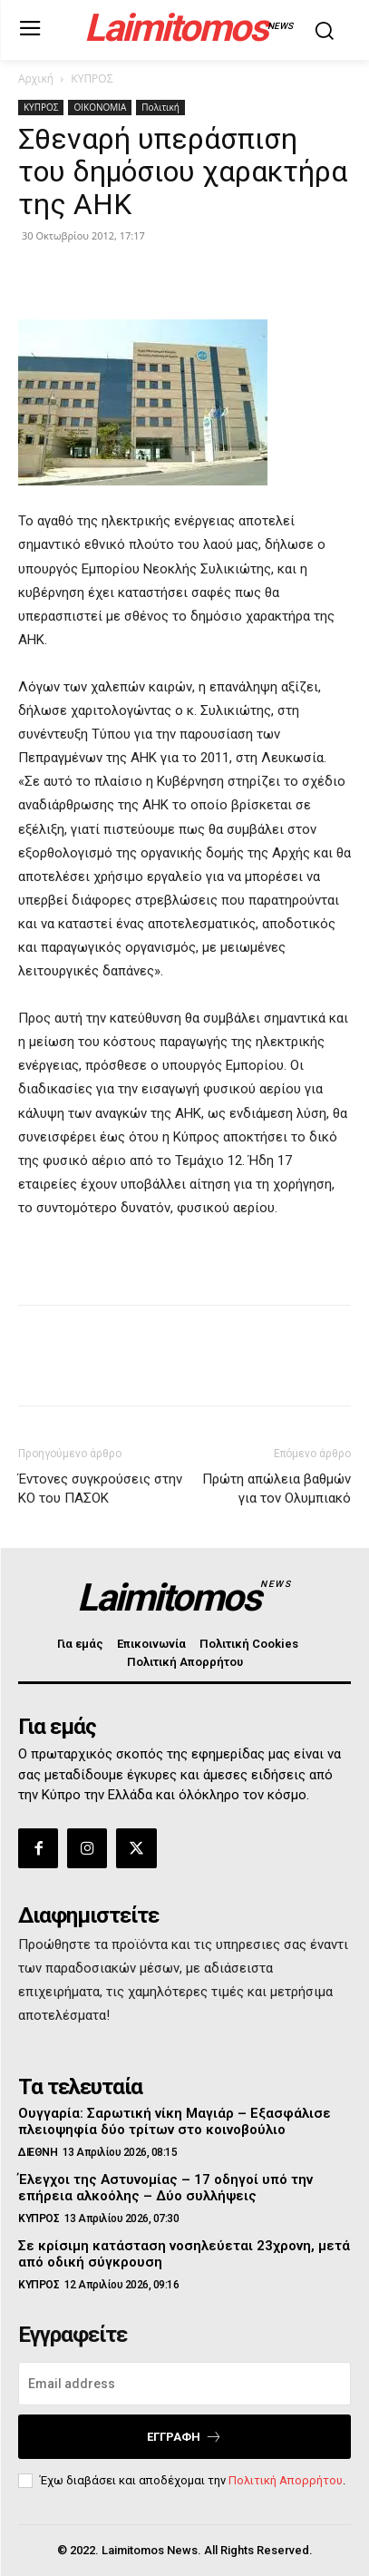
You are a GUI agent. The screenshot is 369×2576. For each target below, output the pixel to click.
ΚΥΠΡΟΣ (91, 78)
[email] (184, 2383)
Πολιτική (160, 107)
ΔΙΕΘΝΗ (37, 2152)
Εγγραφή (184, 2436)
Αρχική (35, 78)
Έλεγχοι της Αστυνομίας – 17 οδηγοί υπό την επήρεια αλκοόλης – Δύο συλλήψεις (165, 2187)
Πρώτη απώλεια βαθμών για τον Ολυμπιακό (276, 1488)
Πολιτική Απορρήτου (285, 2480)
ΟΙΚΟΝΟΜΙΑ (99, 107)
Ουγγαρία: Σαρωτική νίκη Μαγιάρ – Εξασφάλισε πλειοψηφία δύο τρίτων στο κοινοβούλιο (174, 2121)
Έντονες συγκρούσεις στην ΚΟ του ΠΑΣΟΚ (100, 1488)
